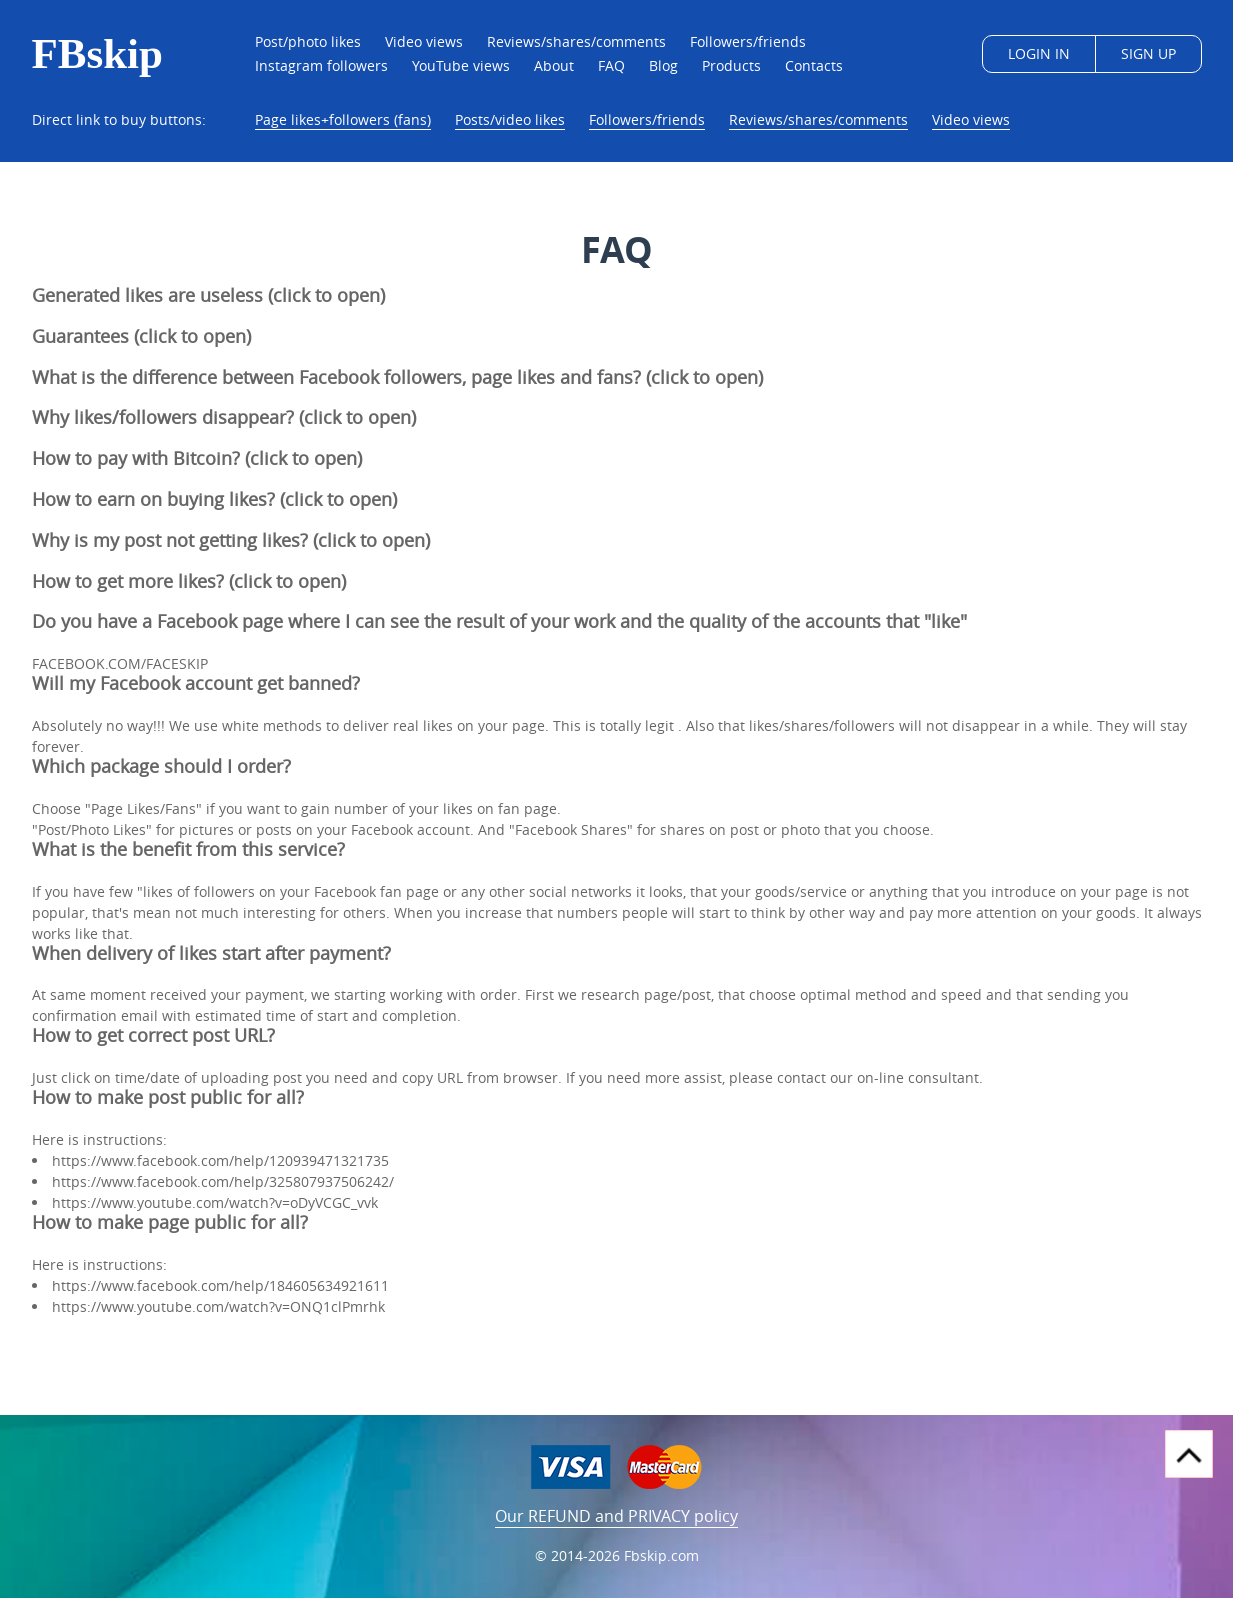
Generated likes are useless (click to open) (208, 295)
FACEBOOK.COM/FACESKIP (120, 663)
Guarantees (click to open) (141, 336)
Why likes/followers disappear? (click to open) (224, 417)
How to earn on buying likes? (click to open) (214, 499)
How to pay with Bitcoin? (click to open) (197, 458)
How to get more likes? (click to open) (189, 580)
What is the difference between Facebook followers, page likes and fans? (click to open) (397, 376)
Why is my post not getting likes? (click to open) (231, 540)
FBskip (97, 54)
